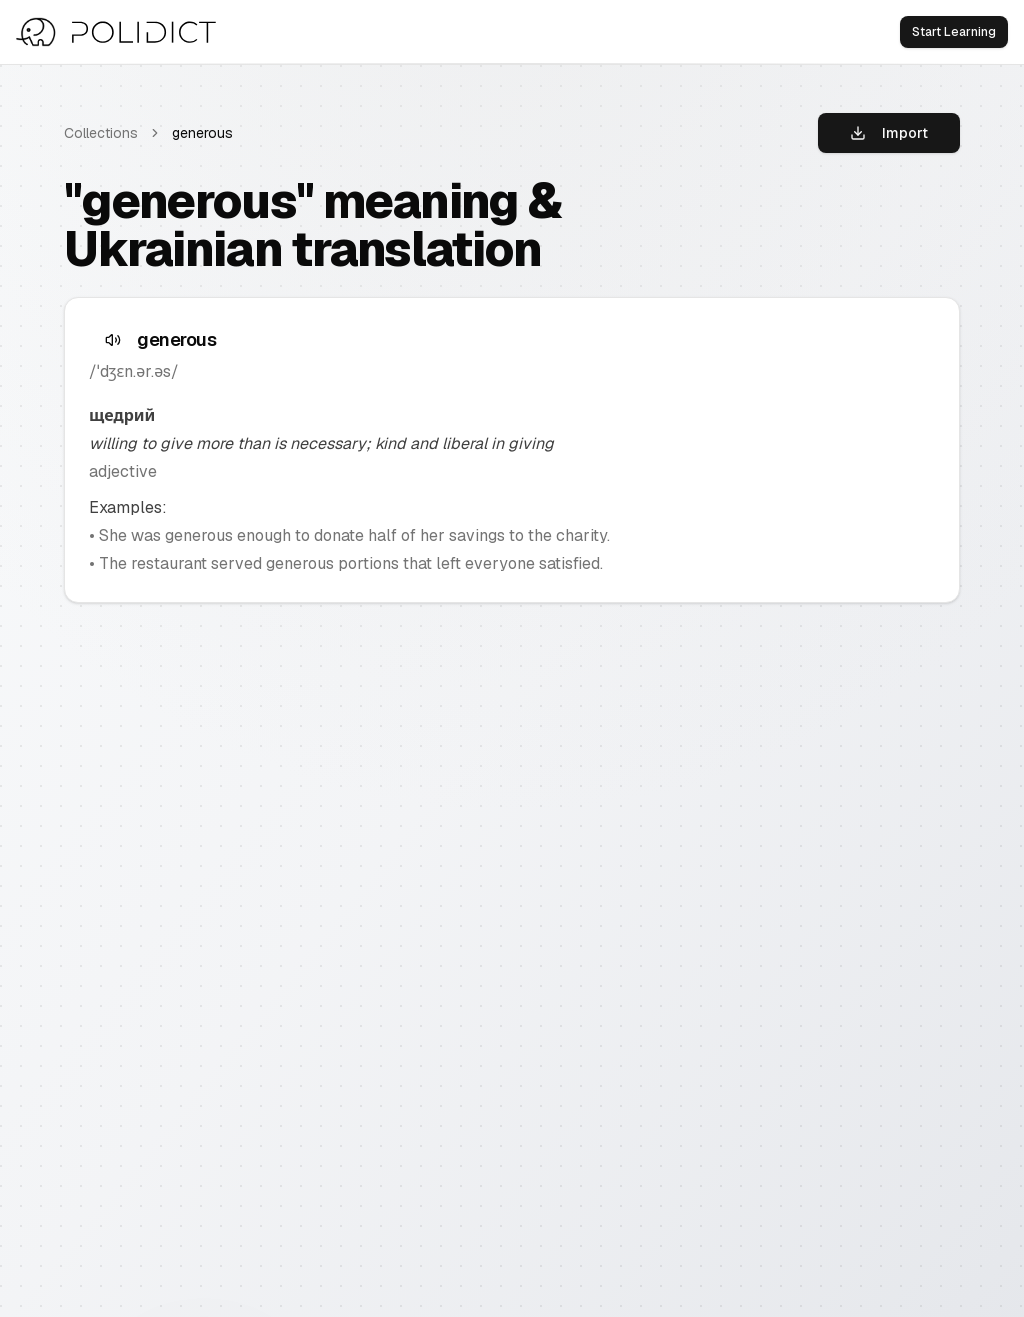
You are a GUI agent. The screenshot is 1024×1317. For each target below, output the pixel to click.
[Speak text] (113, 340)
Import (889, 133)
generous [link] (202, 133)
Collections (101, 133)
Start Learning (954, 32)
